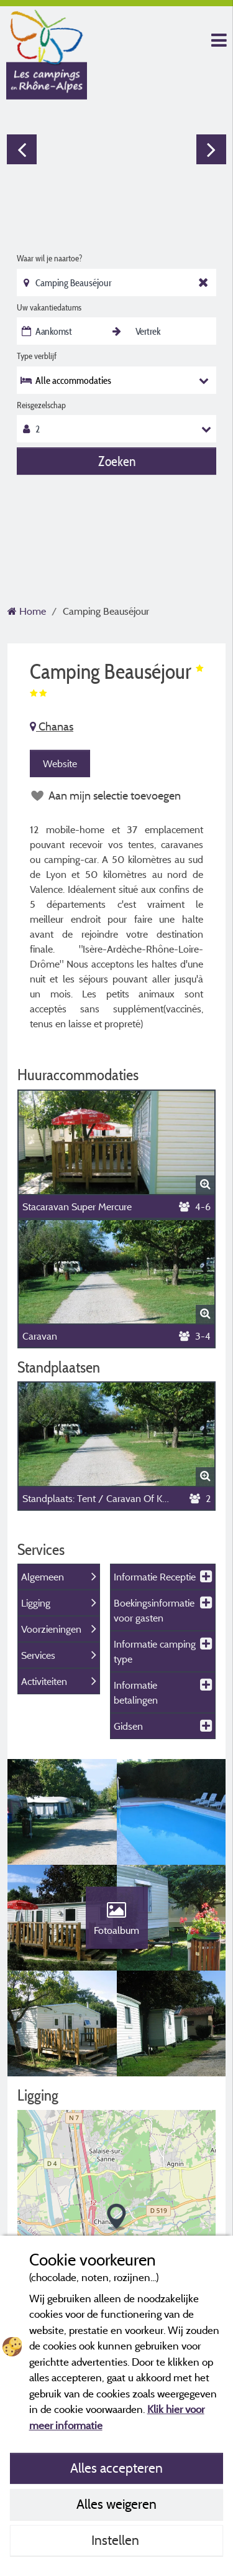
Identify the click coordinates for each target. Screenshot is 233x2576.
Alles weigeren (116, 2504)
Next (211, 149)
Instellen (116, 2540)
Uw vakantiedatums (49, 307)
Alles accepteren (116, 2468)
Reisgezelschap (41, 405)
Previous (22, 149)
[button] (116, 2217)
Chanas (51, 726)
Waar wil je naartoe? (49, 258)
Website (60, 763)
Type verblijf (37, 356)
